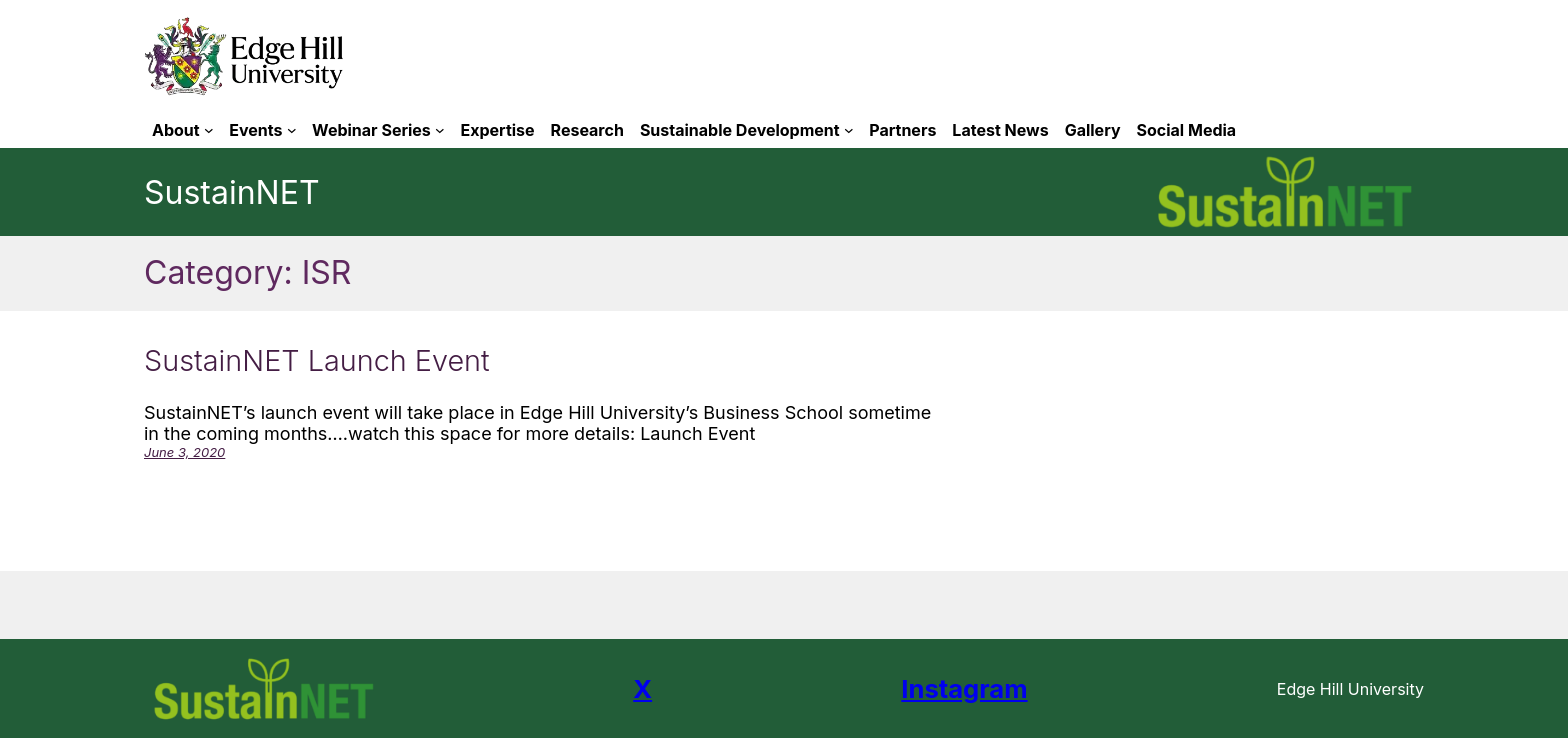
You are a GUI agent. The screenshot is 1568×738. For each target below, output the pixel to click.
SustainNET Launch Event (317, 360)
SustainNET (232, 192)
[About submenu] (209, 130)
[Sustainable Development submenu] (849, 130)
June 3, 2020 (184, 452)
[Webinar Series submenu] (440, 130)
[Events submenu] (292, 130)
